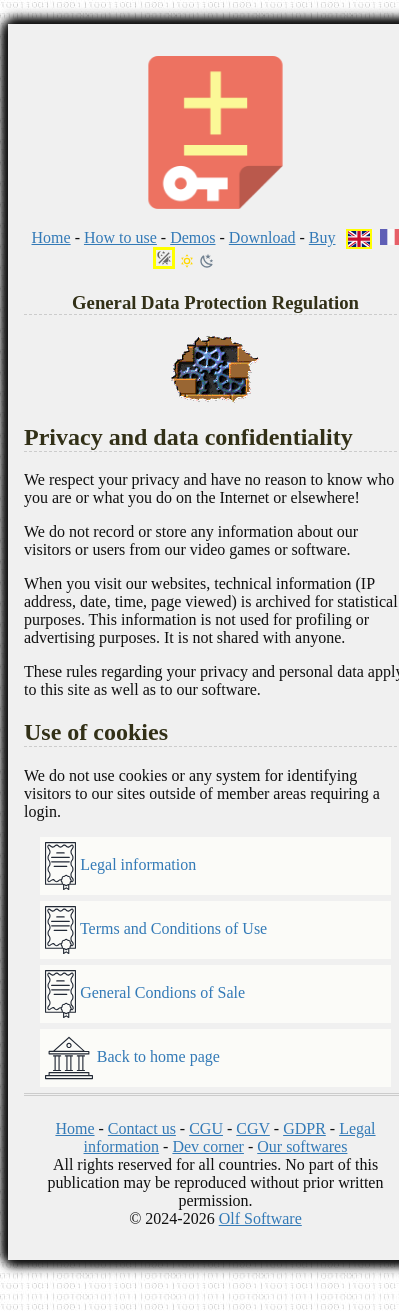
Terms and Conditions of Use (156, 930)
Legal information (120, 866)
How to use (120, 237)
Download (262, 237)
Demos (192, 237)
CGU (206, 1128)
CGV (253, 1128)
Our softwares (302, 1146)
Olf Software (260, 1218)
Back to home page (132, 1058)
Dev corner (208, 1146)
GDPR (304, 1128)
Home (51, 237)
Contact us (142, 1128)
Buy (322, 237)
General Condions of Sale (145, 994)
